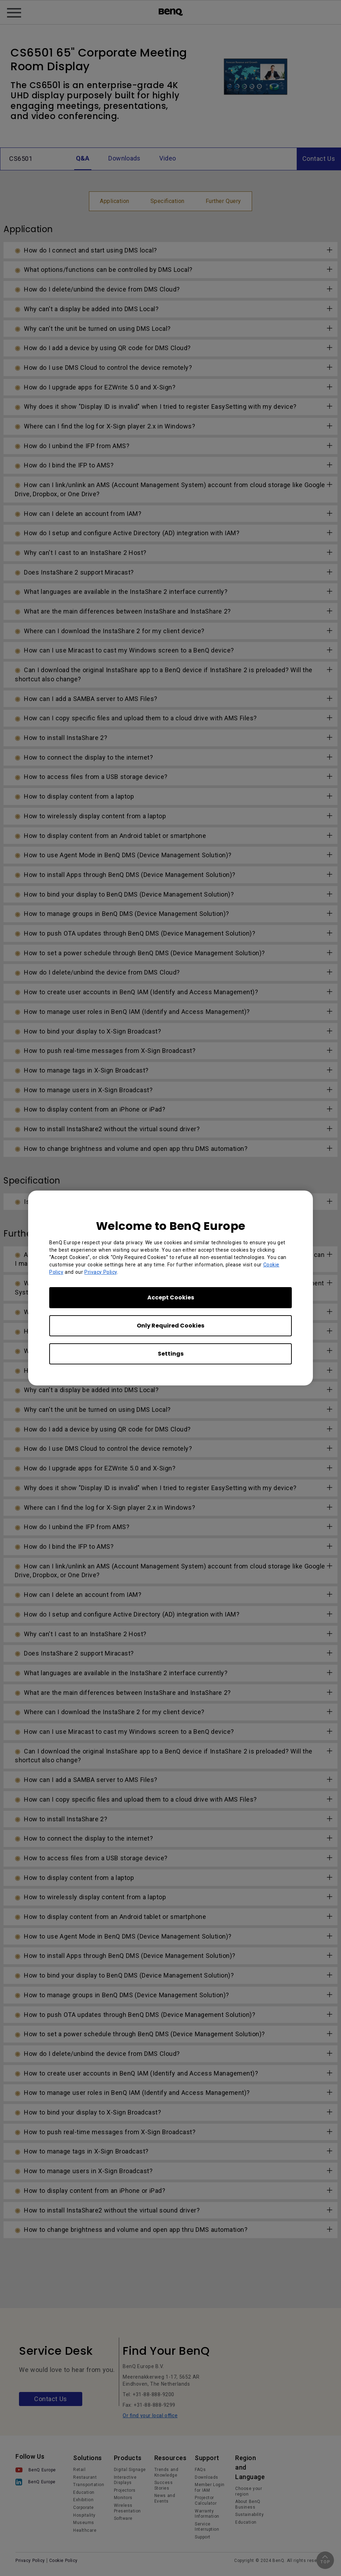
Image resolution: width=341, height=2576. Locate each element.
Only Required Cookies (170, 1326)
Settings (171, 1354)
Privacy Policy (100, 1272)
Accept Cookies (170, 1297)
